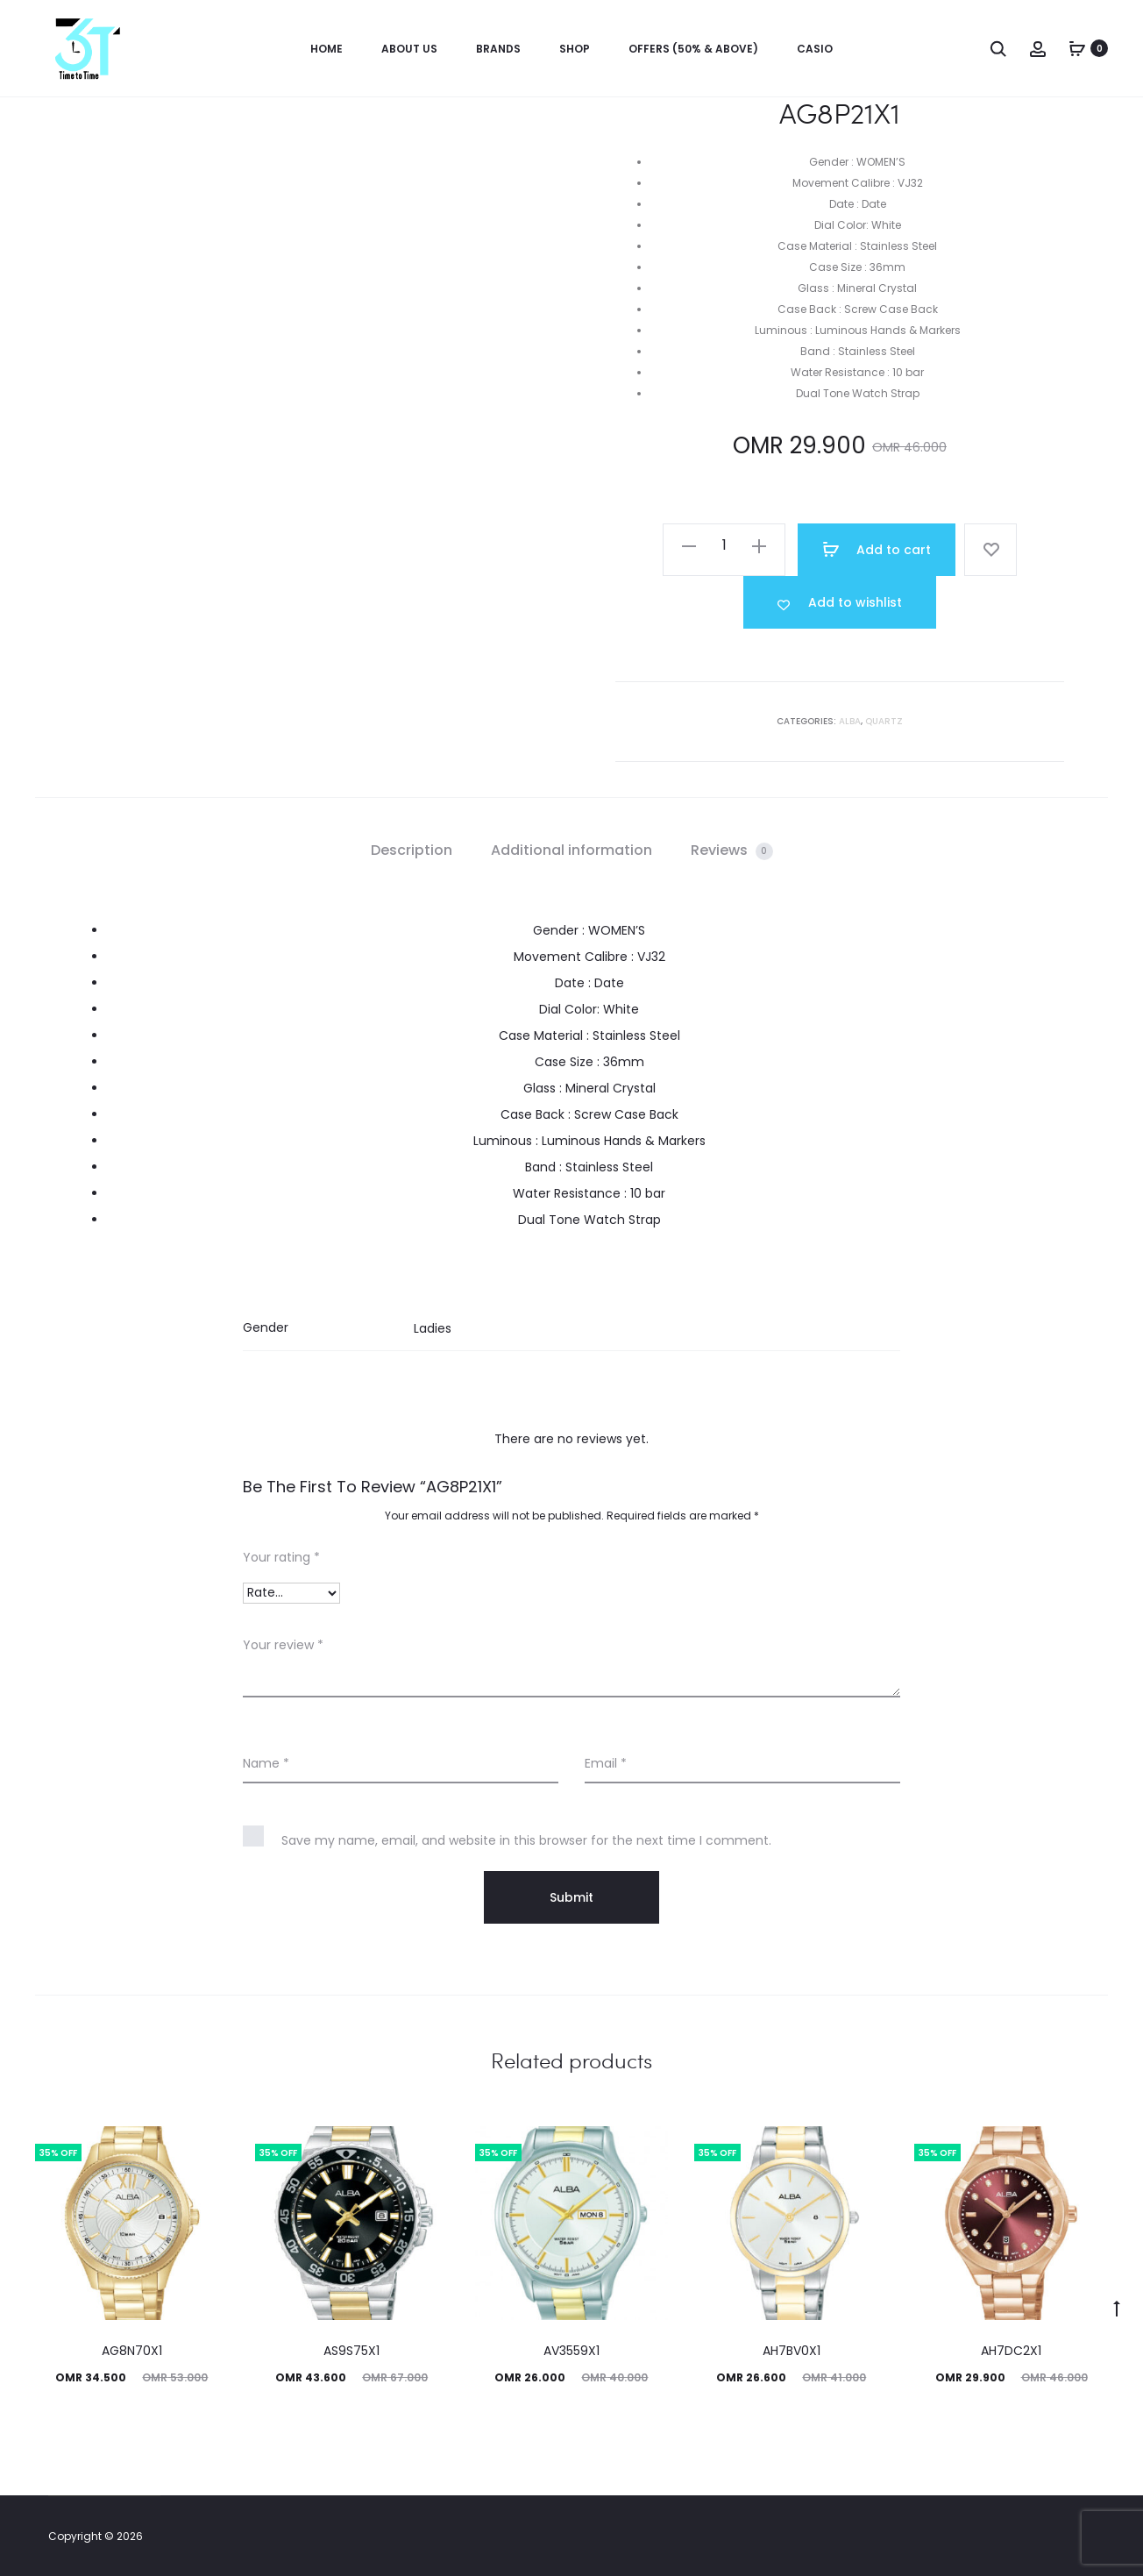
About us (409, 48)
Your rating (281, 1557)
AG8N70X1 (132, 2350)
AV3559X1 (571, 2350)
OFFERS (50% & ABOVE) (693, 48)
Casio (815, 48)
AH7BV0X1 (791, 2350)
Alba (850, 721)
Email (606, 1763)
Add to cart (876, 550)
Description (411, 850)
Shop (574, 48)
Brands (498, 48)
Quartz (884, 721)
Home (326, 48)
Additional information (571, 850)
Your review (283, 1645)
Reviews (732, 850)
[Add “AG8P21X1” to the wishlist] (839, 602)
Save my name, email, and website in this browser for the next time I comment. (526, 1840)
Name (266, 1763)
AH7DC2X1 (1011, 2350)
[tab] (411, 850)
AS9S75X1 (351, 2350)
